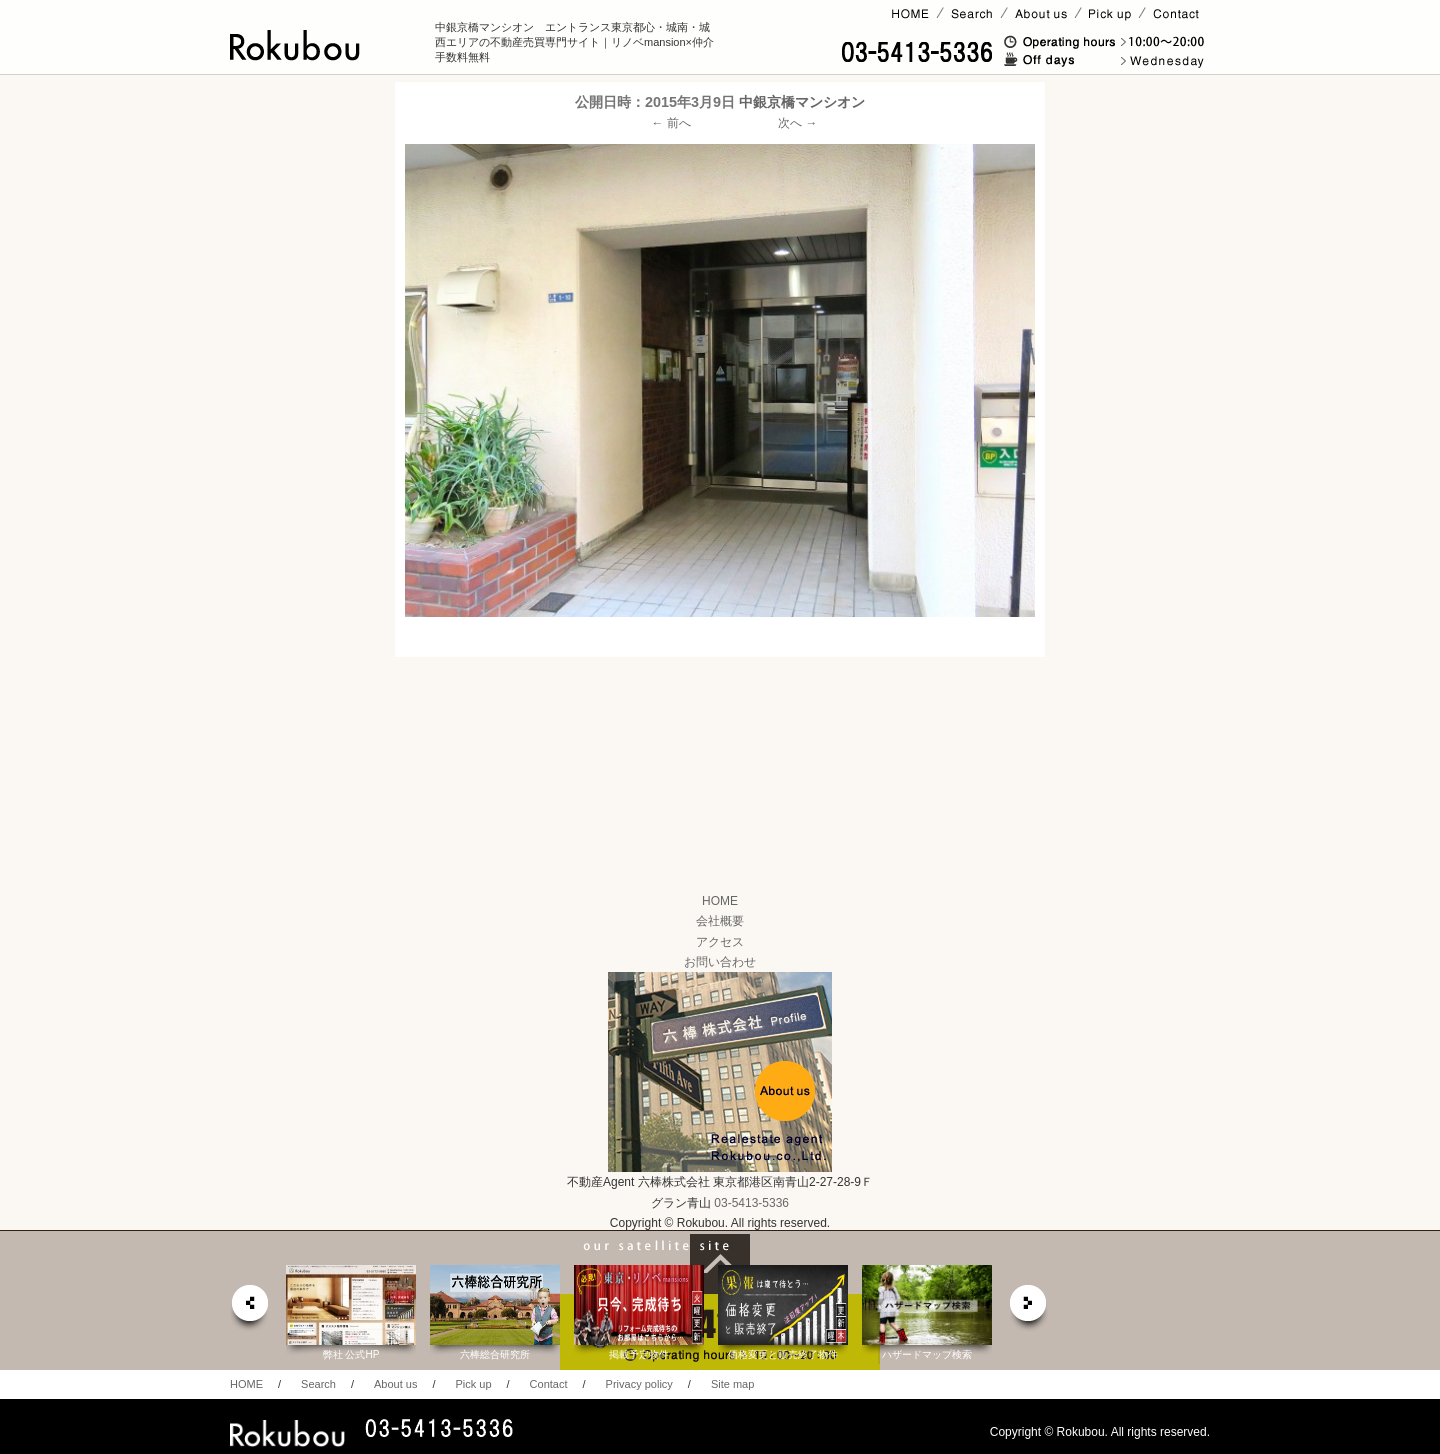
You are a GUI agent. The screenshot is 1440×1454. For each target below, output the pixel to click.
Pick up (473, 1384)
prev (249, 1308)
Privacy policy (639, 1384)
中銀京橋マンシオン (802, 102)
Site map (732, 1384)
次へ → (797, 123)
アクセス (720, 942)
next (1029, 1308)
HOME (720, 901)
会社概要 (720, 921)
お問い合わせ (720, 962)
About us (395, 1384)
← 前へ (671, 123)
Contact (549, 1384)
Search (318, 1384)
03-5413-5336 (751, 1203)
